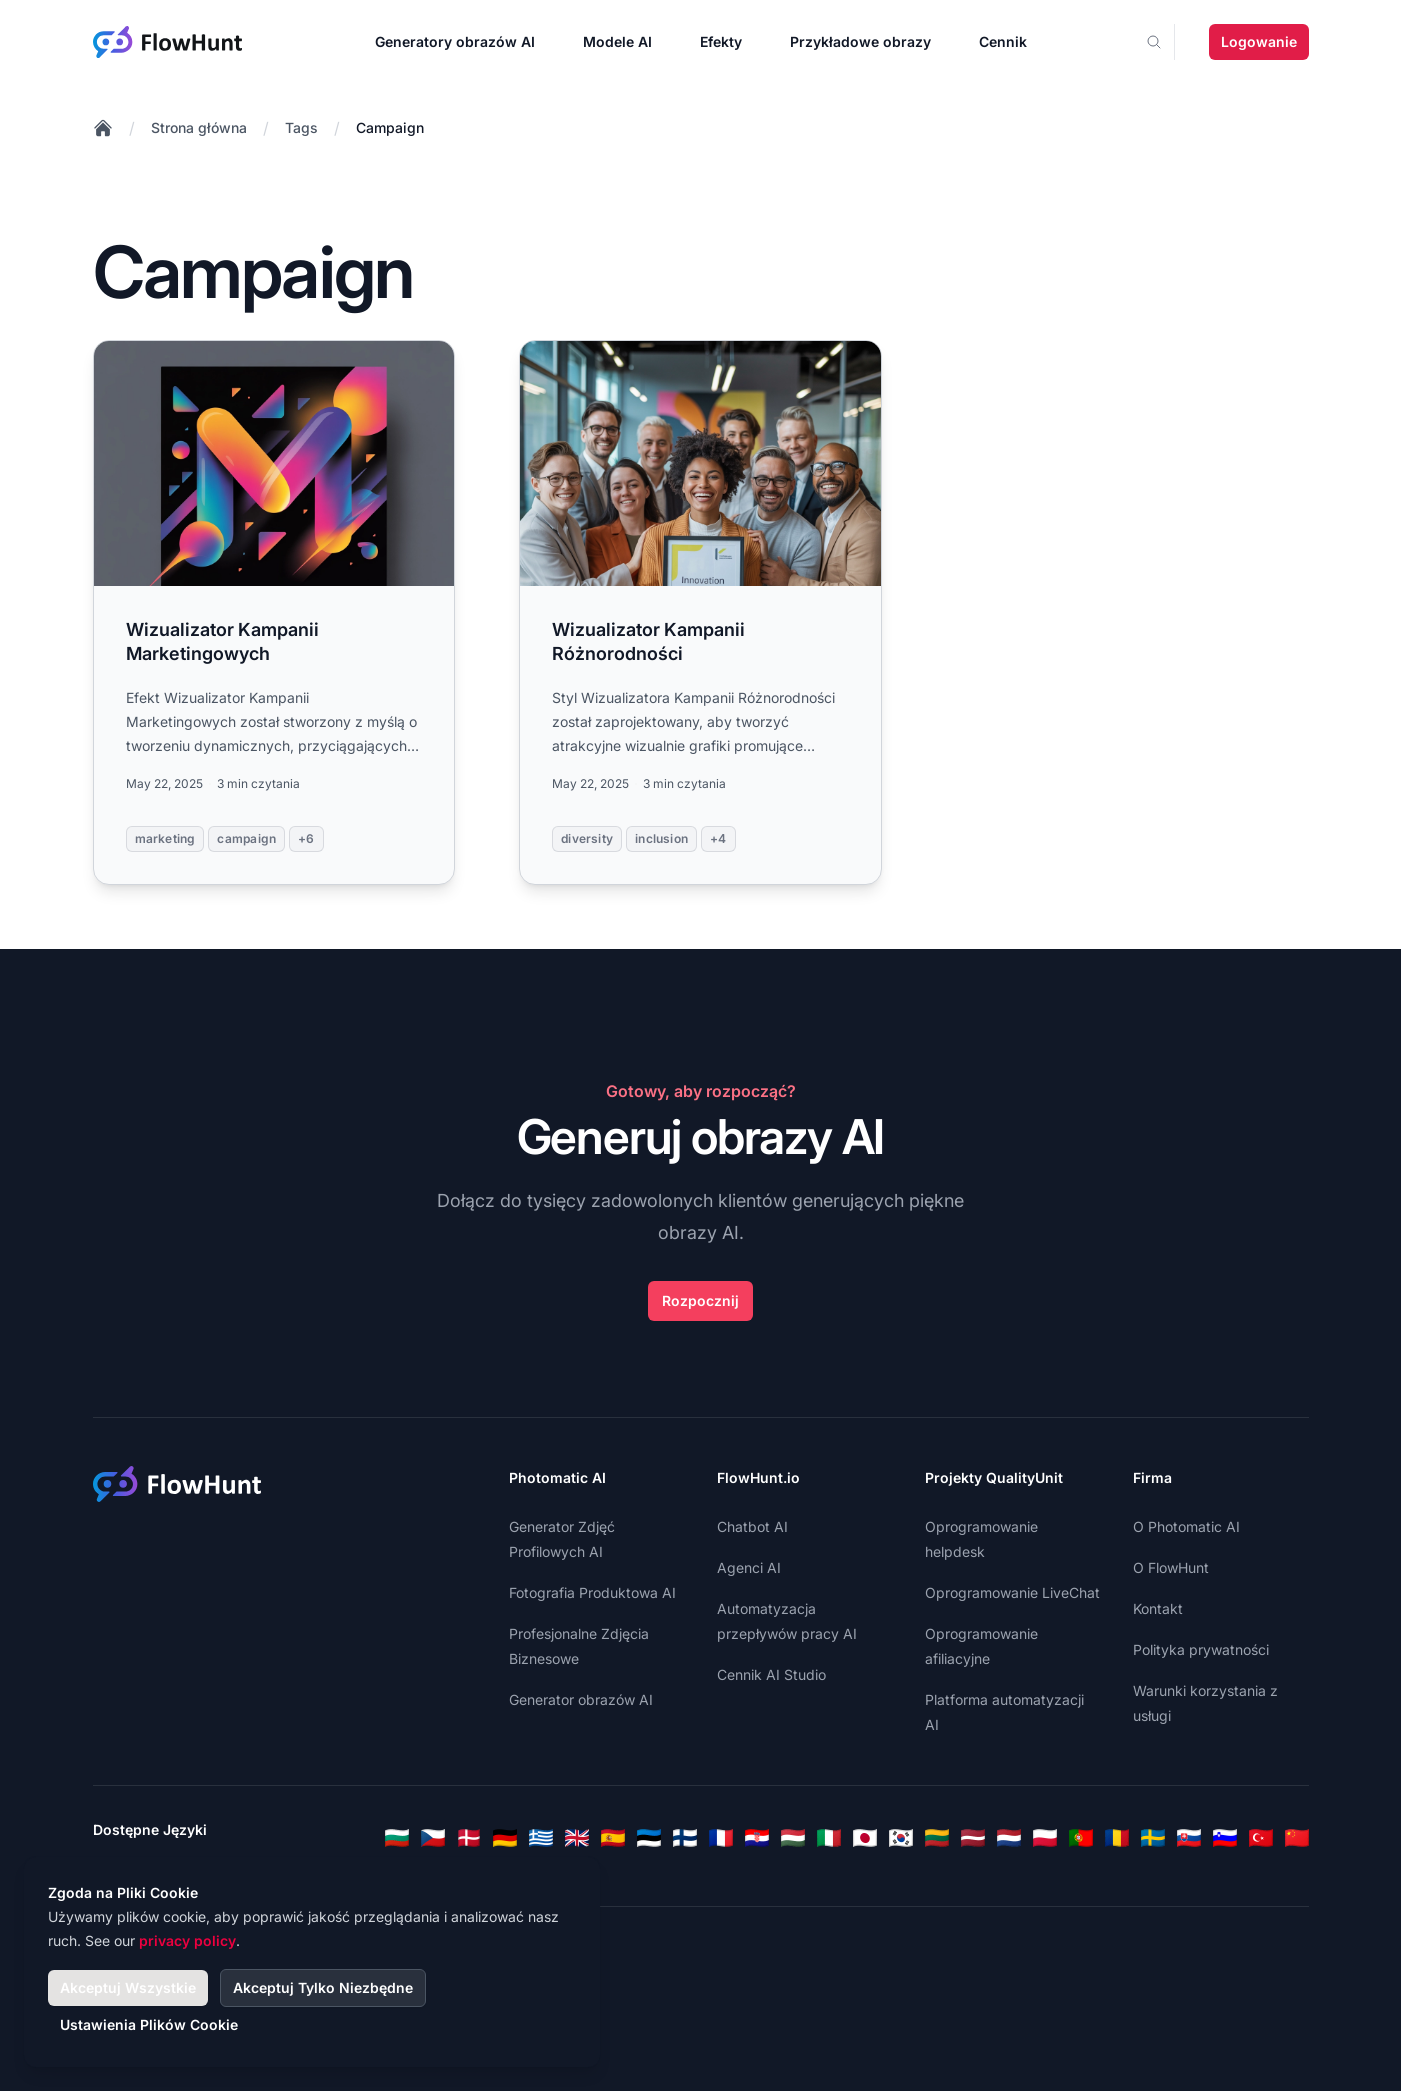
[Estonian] (649, 1838)
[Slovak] (1189, 1838)
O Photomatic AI (1186, 1526)
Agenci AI (749, 1567)
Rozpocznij (700, 1300)
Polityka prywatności (1201, 1649)
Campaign (390, 127)
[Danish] (469, 1838)
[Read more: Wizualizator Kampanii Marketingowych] (274, 612)
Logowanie (1259, 41)
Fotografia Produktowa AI (592, 1592)
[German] (505, 1838)
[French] (721, 1838)
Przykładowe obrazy (860, 41)
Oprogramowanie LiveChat (1012, 1592)
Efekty (721, 41)
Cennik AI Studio (771, 1674)
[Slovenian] (1225, 1838)
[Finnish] (685, 1838)
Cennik (1003, 41)
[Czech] (433, 1838)
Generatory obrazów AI (455, 41)
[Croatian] (757, 1838)
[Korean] (901, 1838)
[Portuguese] (1081, 1838)
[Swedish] (1153, 1838)
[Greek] (541, 1838)
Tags (301, 127)
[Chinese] (1297, 1838)
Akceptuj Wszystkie (128, 1987)
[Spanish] (613, 1838)
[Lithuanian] (937, 1838)
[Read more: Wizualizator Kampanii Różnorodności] (700, 612)
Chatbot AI (752, 1526)
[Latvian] (973, 1838)
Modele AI (617, 41)
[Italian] (829, 1838)
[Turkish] (1261, 1838)
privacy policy (187, 1940)
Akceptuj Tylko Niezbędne (323, 1987)
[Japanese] (865, 1838)
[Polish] (1045, 1838)
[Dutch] (1009, 1838)
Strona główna (199, 127)
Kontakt (1158, 1608)
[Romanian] (1117, 1838)
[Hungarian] (793, 1838)
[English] (577, 1838)
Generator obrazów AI (581, 1699)
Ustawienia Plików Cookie (149, 2024)
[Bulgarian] (397, 1838)
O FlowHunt (1171, 1567)
